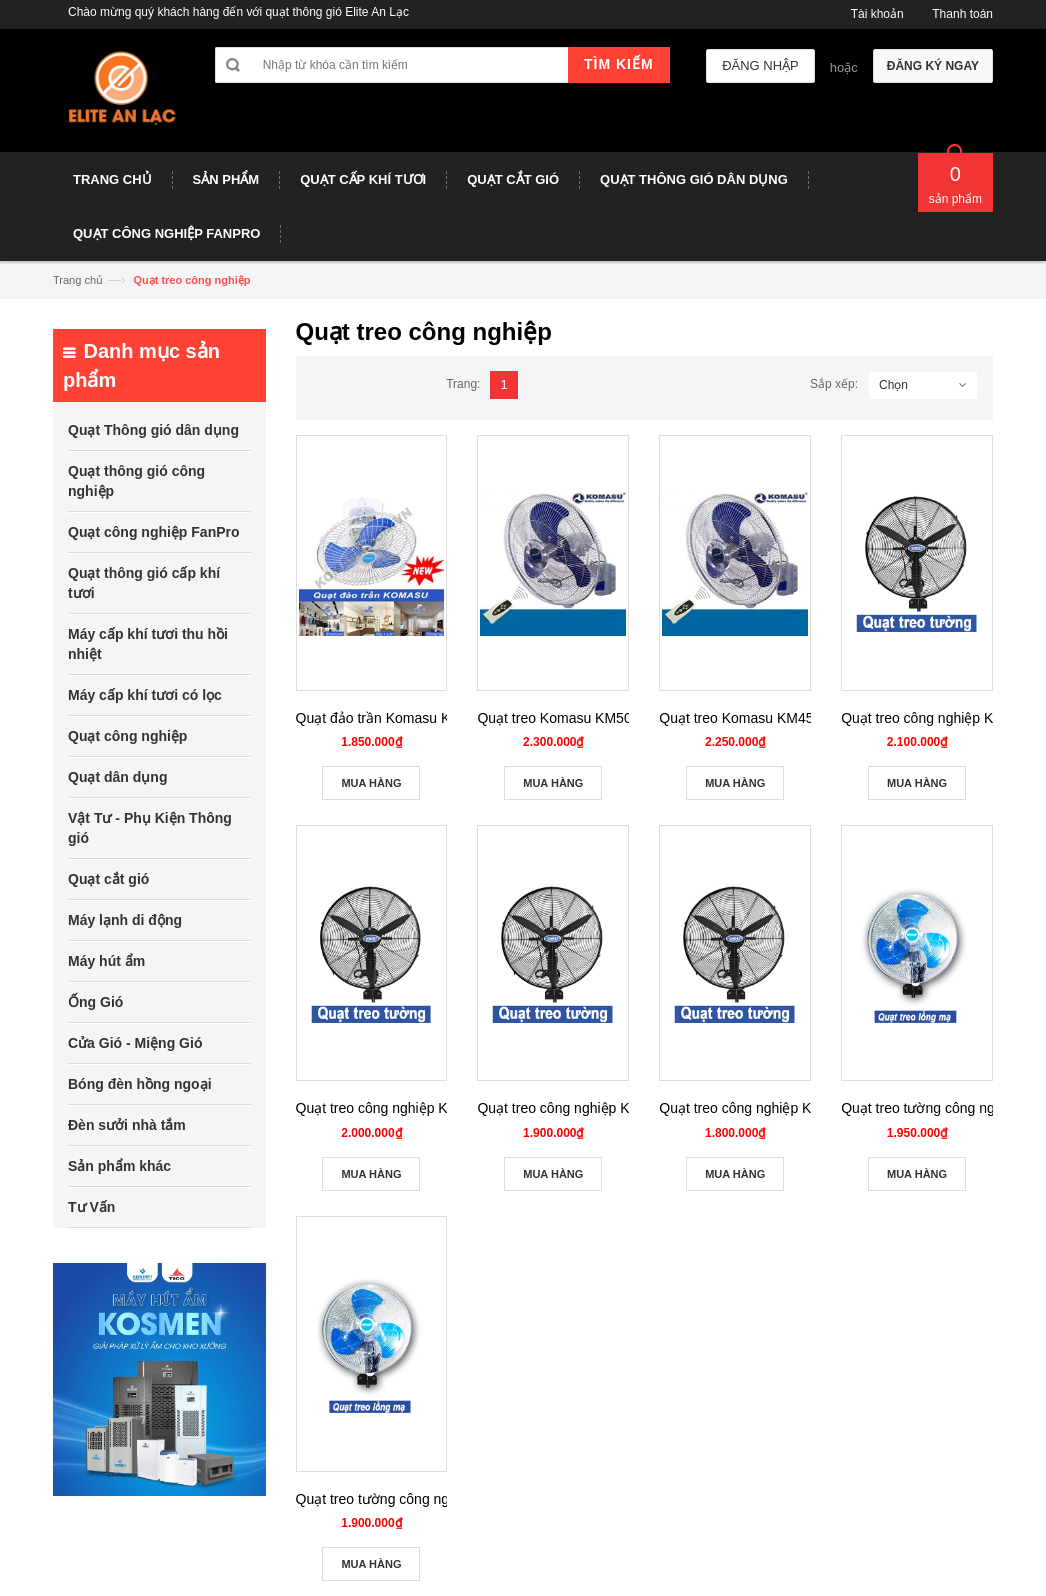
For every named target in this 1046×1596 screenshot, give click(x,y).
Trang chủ (78, 280)
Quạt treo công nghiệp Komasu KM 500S (787, 1108)
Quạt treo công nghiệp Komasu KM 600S (605, 1108)
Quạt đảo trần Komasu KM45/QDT (403, 718)
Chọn (893, 385)
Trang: (463, 384)
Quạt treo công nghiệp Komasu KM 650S (424, 1108)
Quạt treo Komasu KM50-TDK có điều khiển (614, 718)
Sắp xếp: (834, 384)
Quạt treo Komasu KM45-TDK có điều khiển (796, 718)
